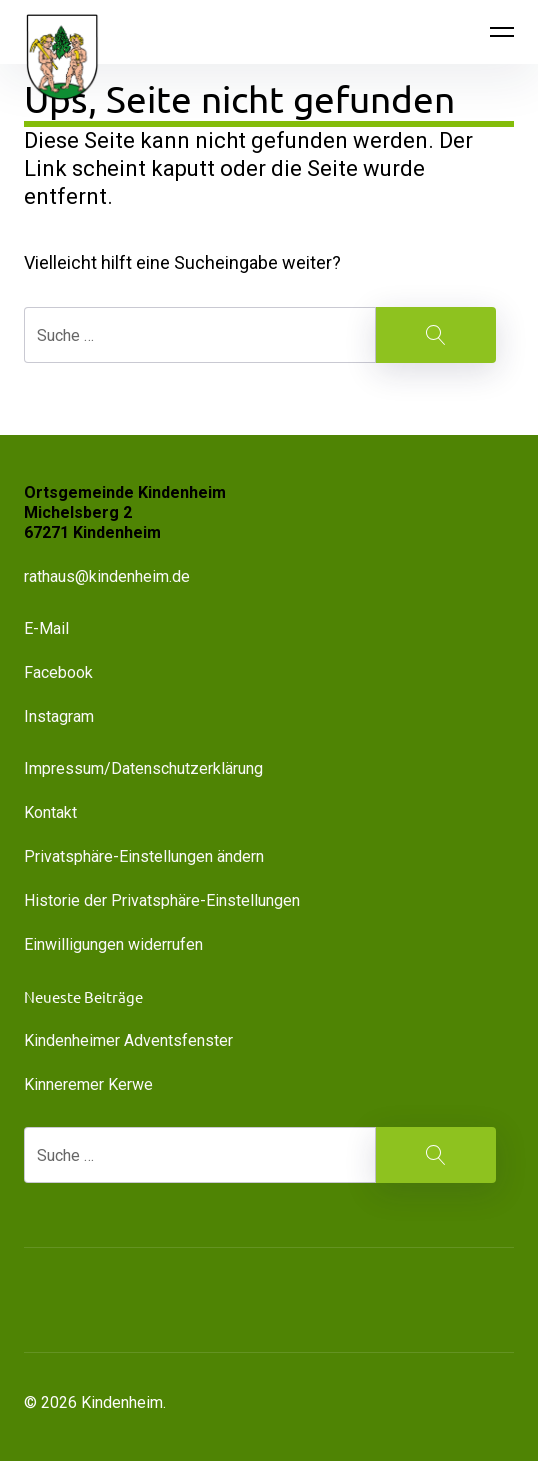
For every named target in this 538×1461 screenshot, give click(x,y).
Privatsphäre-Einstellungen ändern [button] (144, 856)
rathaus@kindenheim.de (109, 576)
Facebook (58, 672)
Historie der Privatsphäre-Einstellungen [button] (162, 900)
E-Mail (46, 628)
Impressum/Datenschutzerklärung (143, 768)
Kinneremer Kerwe (88, 1084)
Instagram (59, 716)
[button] (140, 1300)
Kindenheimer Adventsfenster (128, 1040)
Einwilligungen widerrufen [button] (113, 944)
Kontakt (50, 812)
